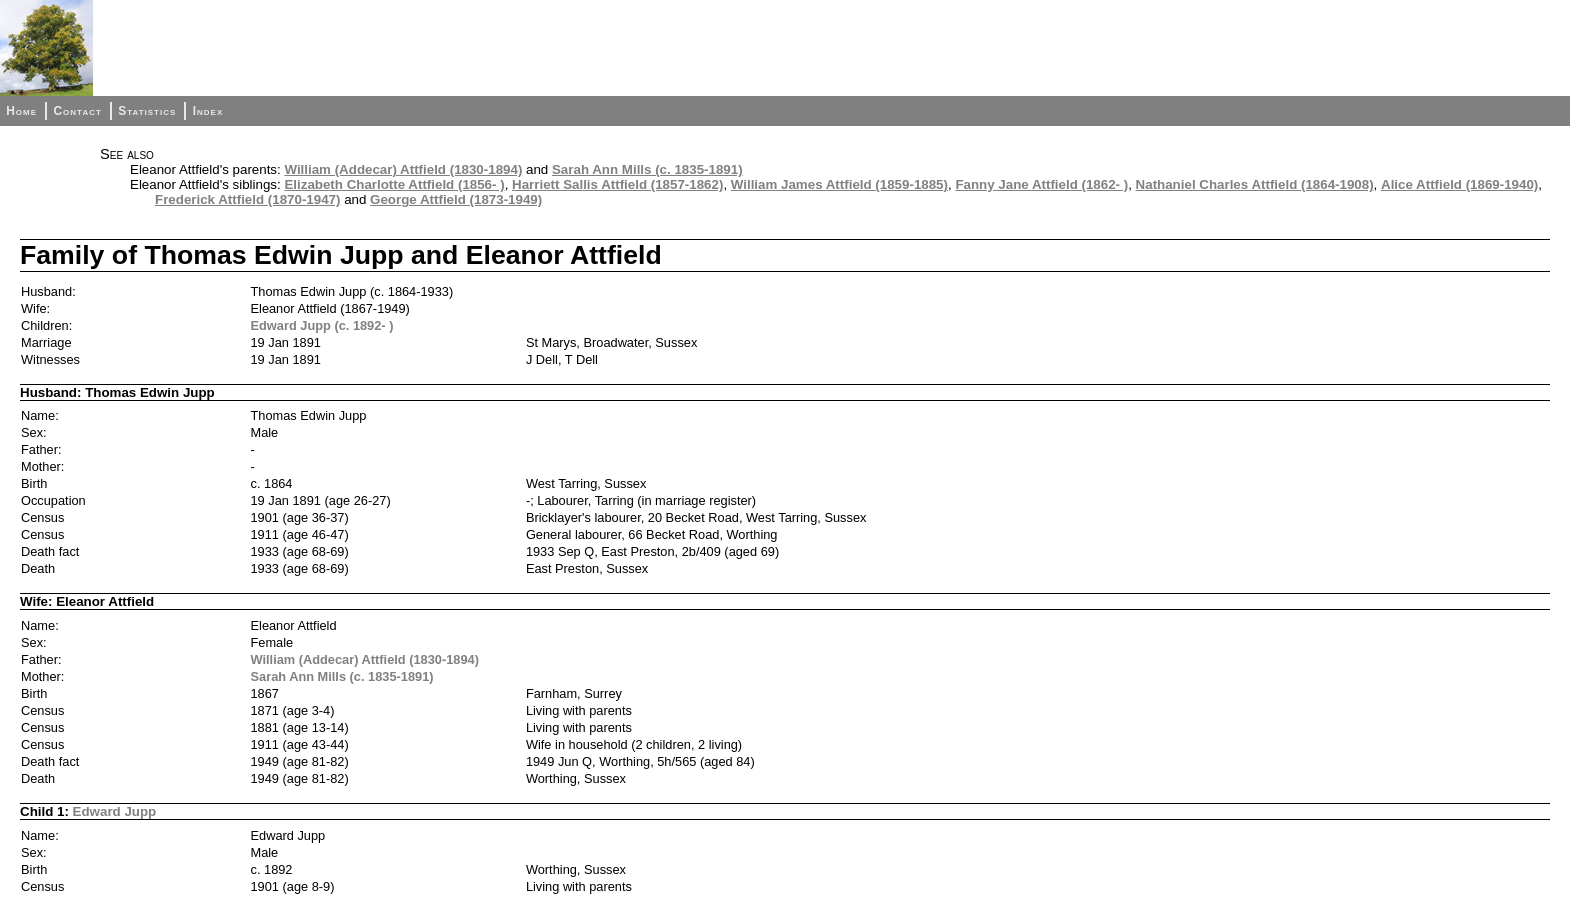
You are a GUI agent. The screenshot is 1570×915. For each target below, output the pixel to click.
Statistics (147, 111)
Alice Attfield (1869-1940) (1459, 184)
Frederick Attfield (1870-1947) (247, 199)
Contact (77, 111)
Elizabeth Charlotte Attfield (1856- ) (394, 184)
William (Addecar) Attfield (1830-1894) (403, 169)
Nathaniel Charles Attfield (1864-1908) (1255, 184)
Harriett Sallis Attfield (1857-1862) (617, 184)
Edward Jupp (115, 811)
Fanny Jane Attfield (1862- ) (1041, 184)
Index (208, 111)
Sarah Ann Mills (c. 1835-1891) (647, 169)
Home (21, 111)
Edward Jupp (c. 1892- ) (322, 325)
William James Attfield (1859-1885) (839, 184)
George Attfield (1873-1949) (456, 199)
